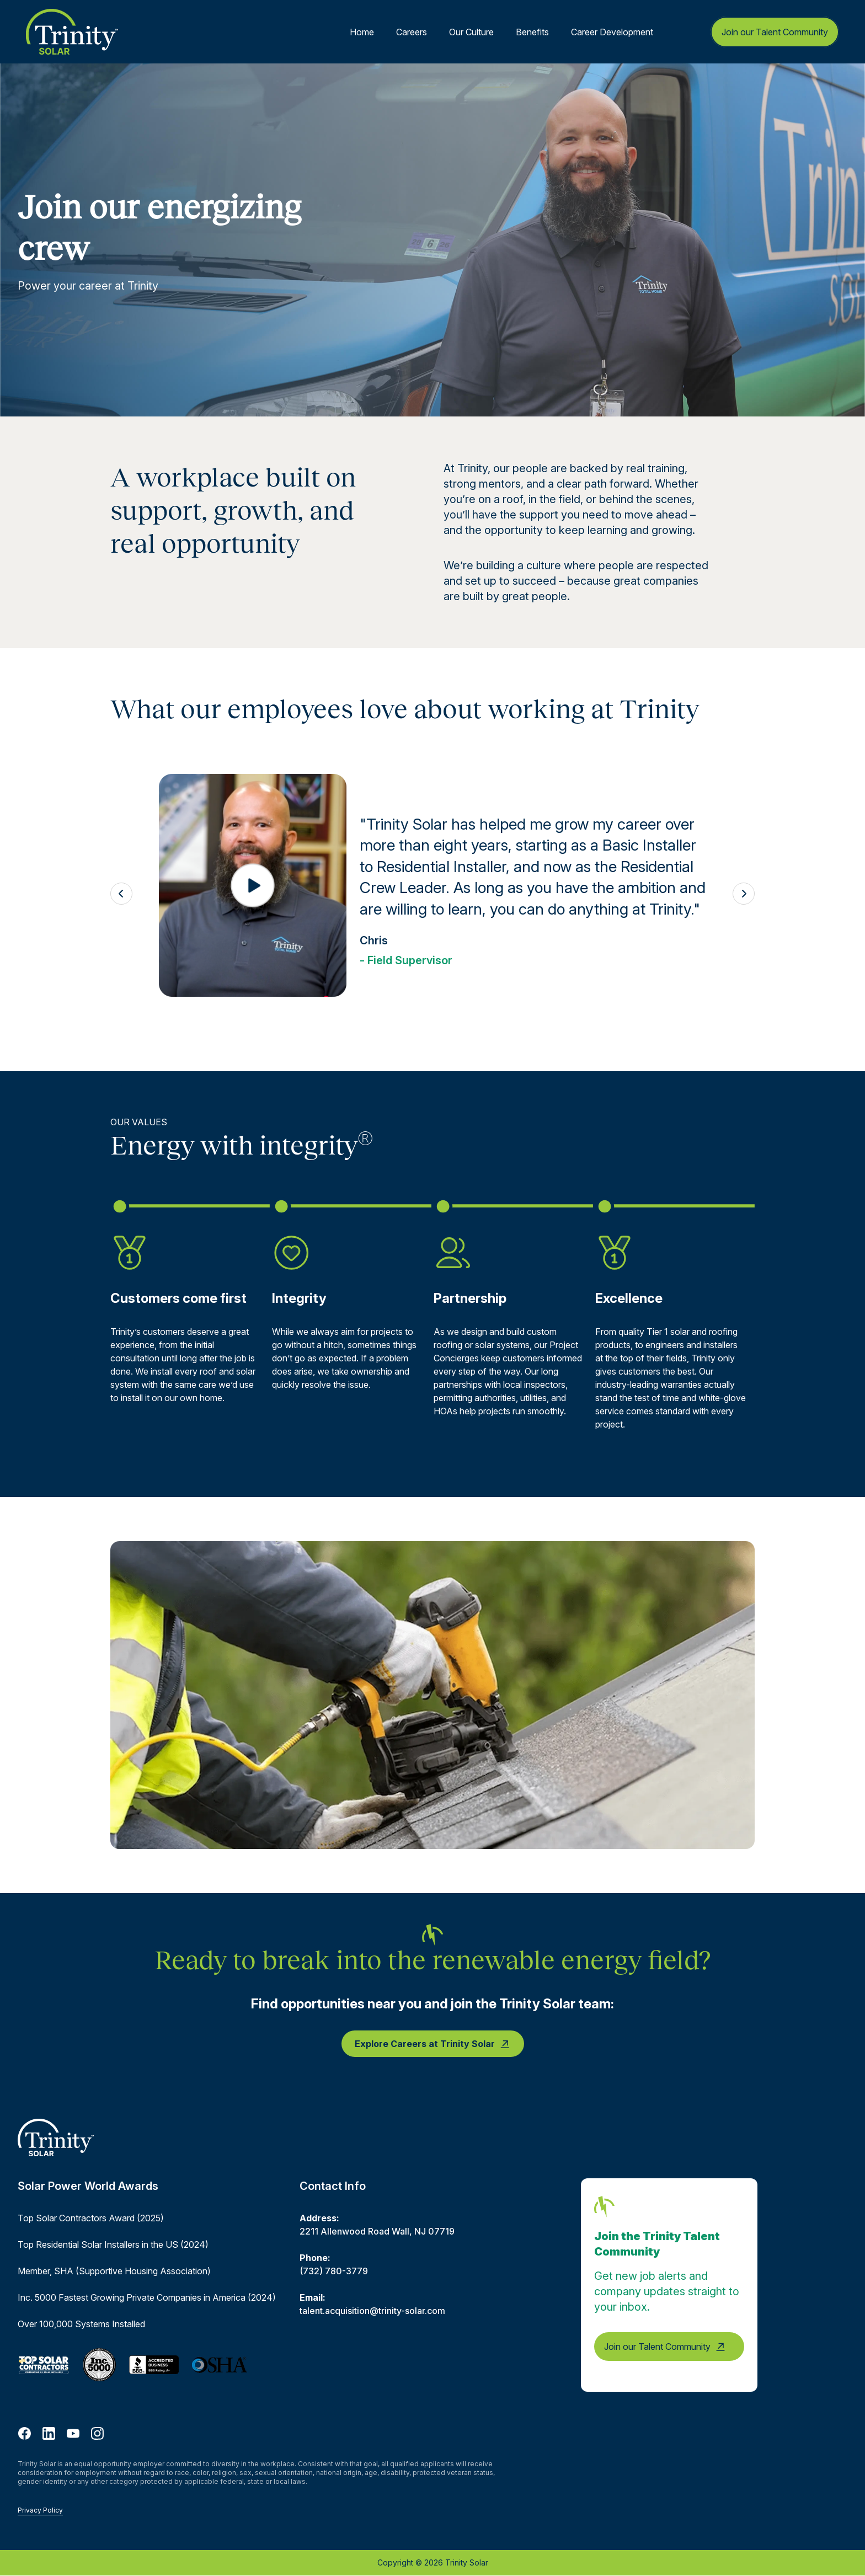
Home (362, 32)
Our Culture (471, 32)
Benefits (532, 32)
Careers (411, 32)
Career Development (612, 32)
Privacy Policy (40, 2510)
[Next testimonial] (744, 894)
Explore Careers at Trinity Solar (433, 2044)
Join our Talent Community (775, 32)
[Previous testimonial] (121, 894)
